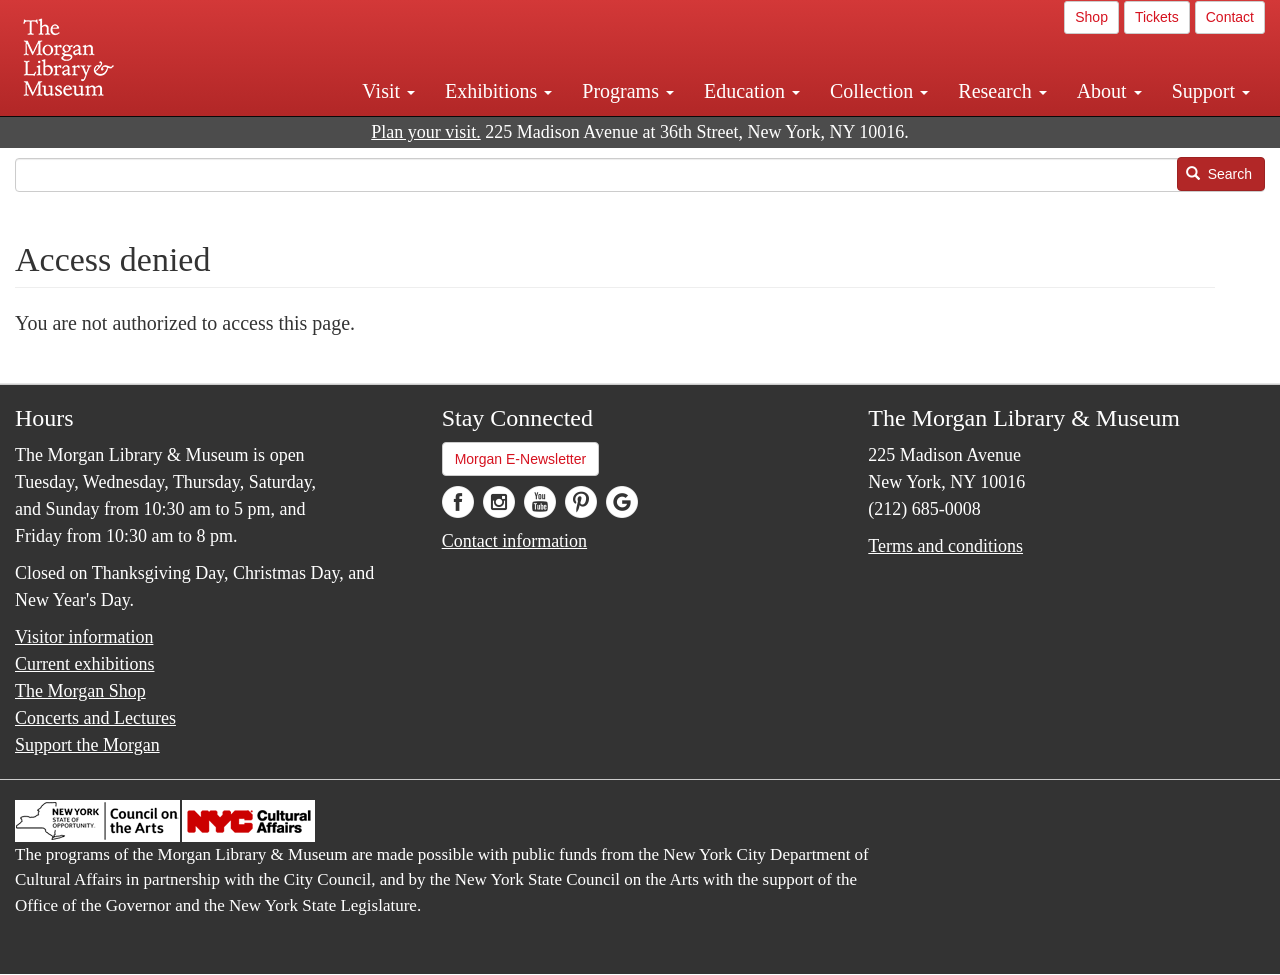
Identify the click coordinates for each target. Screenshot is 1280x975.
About (1109, 91)
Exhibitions (498, 91)
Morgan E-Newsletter (521, 459)
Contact (1230, 17)
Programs (628, 91)
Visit (388, 91)
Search (1219, 174)
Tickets (1157, 17)
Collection (879, 91)
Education (752, 91)
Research (1002, 91)
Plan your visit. (426, 132)
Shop (1091, 17)
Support (1211, 91)
